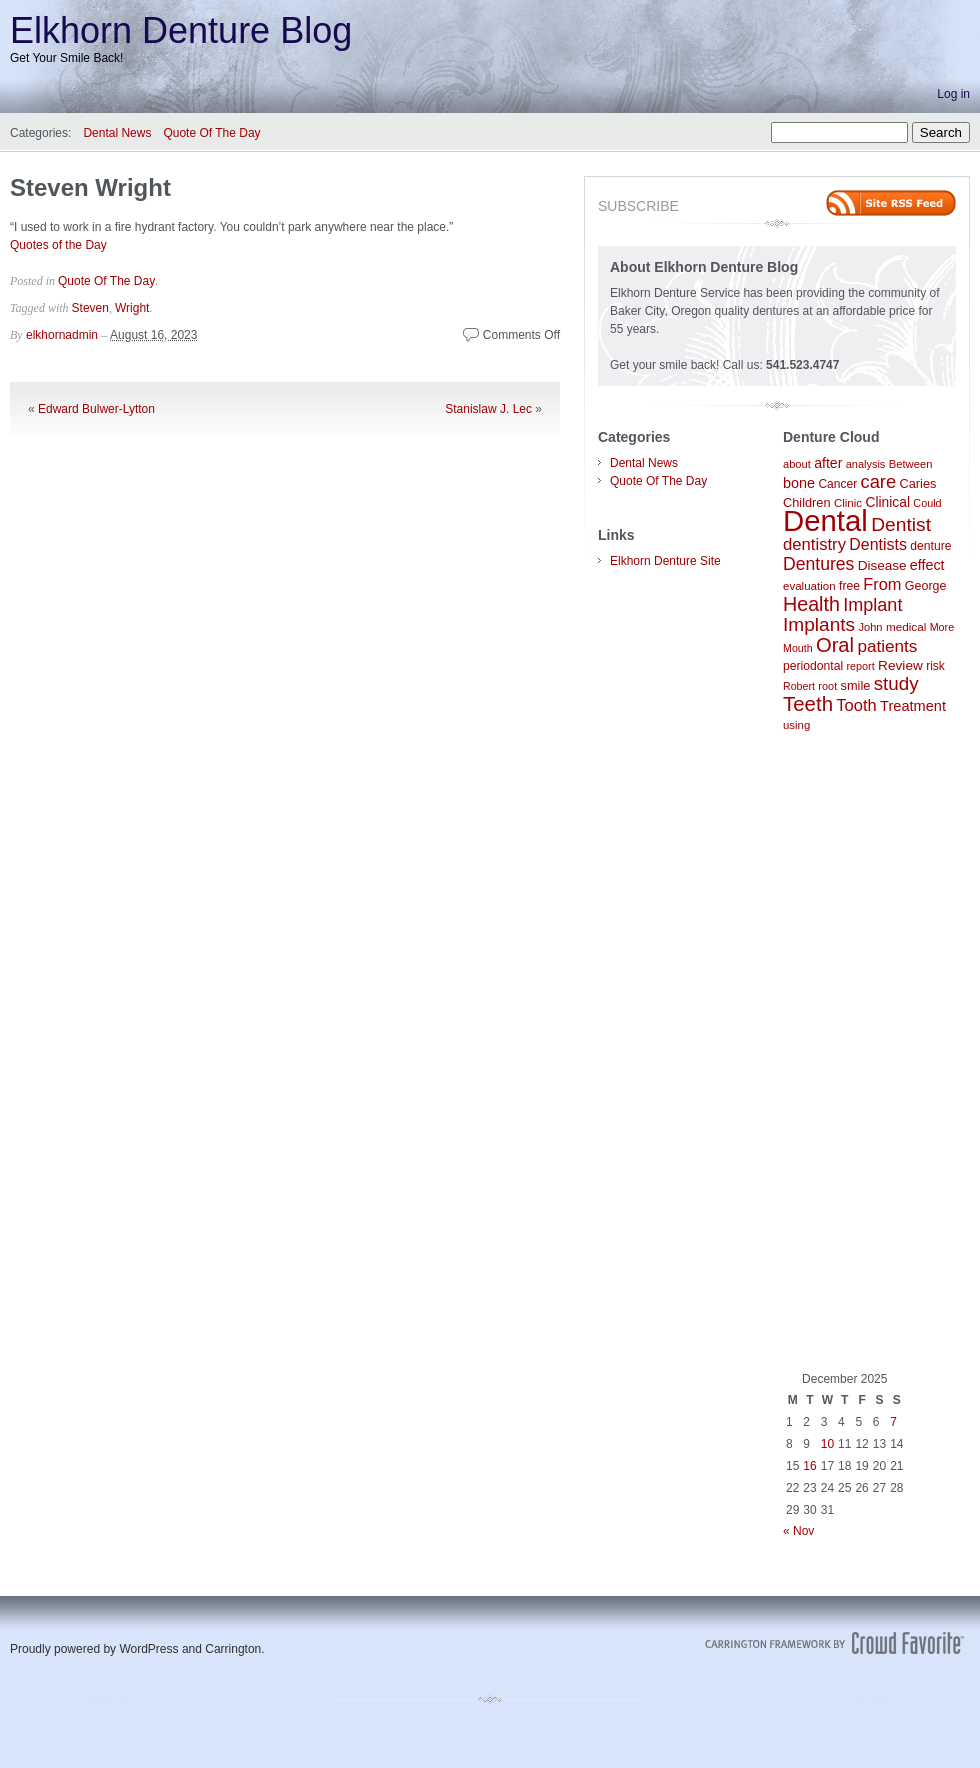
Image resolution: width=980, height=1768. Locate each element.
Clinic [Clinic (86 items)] (848, 503)
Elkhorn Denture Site (665, 561)
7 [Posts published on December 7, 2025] (893, 1422)
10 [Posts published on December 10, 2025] (827, 1444)
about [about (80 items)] (797, 464)
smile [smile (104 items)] (856, 685)
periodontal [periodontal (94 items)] (813, 666)
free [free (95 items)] (849, 586)
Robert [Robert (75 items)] (799, 686)
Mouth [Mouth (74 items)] (798, 648)
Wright (132, 308)
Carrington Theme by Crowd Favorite (835, 1643)
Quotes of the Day (58, 245)
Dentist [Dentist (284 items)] (901, 524)
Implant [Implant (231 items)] (872, 605)
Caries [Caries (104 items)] (918, 483)
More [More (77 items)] (942, 627)
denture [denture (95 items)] (930, 546)
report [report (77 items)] (861, 666)
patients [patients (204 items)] (887, 646)
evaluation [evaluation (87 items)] (809, 586)
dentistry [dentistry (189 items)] (814, 544)
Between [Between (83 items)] (911, 464)
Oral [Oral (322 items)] (835, 645)
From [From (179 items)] (882, 584)
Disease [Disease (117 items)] (882, 565)
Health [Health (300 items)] (811, 604)
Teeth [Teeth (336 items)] (808, 703)
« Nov (798, 1531)
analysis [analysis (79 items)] (866, 464)
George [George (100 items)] (926, 586)
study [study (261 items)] (896, 683)
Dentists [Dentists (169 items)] (878, 544)
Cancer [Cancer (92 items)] (837, 484)
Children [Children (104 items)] (807, 502)
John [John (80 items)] (870, 627)
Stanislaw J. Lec (488, 409)
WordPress (148, 1649)
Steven (90, 308)
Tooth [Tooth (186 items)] (856, 705)
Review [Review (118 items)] (900, 665)
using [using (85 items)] (796, 725)
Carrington (233, 1649)
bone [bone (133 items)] (799, 483)
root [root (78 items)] (827, 686)
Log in (953, 94)
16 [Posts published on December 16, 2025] (809, 1466)
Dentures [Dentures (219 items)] (818, 564)
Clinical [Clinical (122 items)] (887, 502)
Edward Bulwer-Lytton (96, 409)
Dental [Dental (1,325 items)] (825, 520)
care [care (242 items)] (879, 481)
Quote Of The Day (211, 133)
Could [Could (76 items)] (927, 503)
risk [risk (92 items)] (935, 666)
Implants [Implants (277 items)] (819, 624)
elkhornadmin (62, 335)
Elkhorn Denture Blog (181, 30)
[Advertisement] (870, 1052)
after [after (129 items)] (828, 463)
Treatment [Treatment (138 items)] (913, 706)
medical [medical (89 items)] (906, 626)
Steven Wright (90, 187)
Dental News (117, 133)
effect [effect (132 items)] (927, 565)
